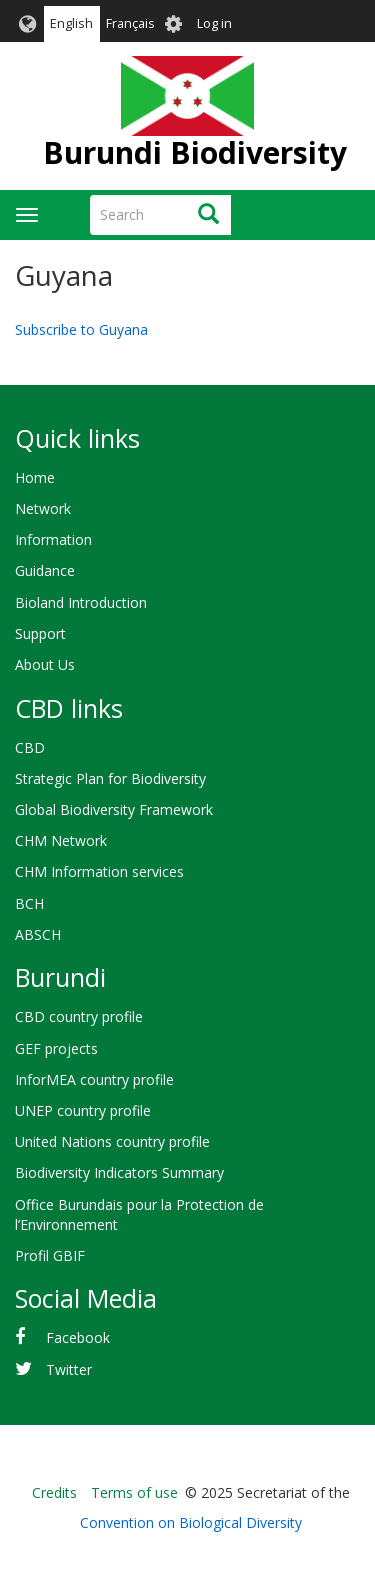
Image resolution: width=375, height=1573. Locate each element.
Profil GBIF (50, 1255)
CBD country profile (79, 1016)
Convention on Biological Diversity (191, 1522)
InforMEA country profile (94, 1079)
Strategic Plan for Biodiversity (110, 778)
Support (40, 633)
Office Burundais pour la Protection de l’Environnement (139, 1214)
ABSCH (38, 934)
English (71, 23)
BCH (29, 903)
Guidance (45, 570)
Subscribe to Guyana (81, 329)
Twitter (69, 1369)
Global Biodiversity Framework (114, 809)
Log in (214, 23)
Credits (54, 1492)
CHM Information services (99, 871)
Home (35, 477)
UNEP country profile (83, 1110)
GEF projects (56, 1048)
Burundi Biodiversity (195, 152)
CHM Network (61, 840)
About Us (45, 664)
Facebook (78, 1337)
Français (130, 23)
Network (43, 508)
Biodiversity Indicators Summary (119, 1172)
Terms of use (134, 1492)
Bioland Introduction (81, 602)
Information (53, 539)
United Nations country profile (112, 1141)
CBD (30, 747)
